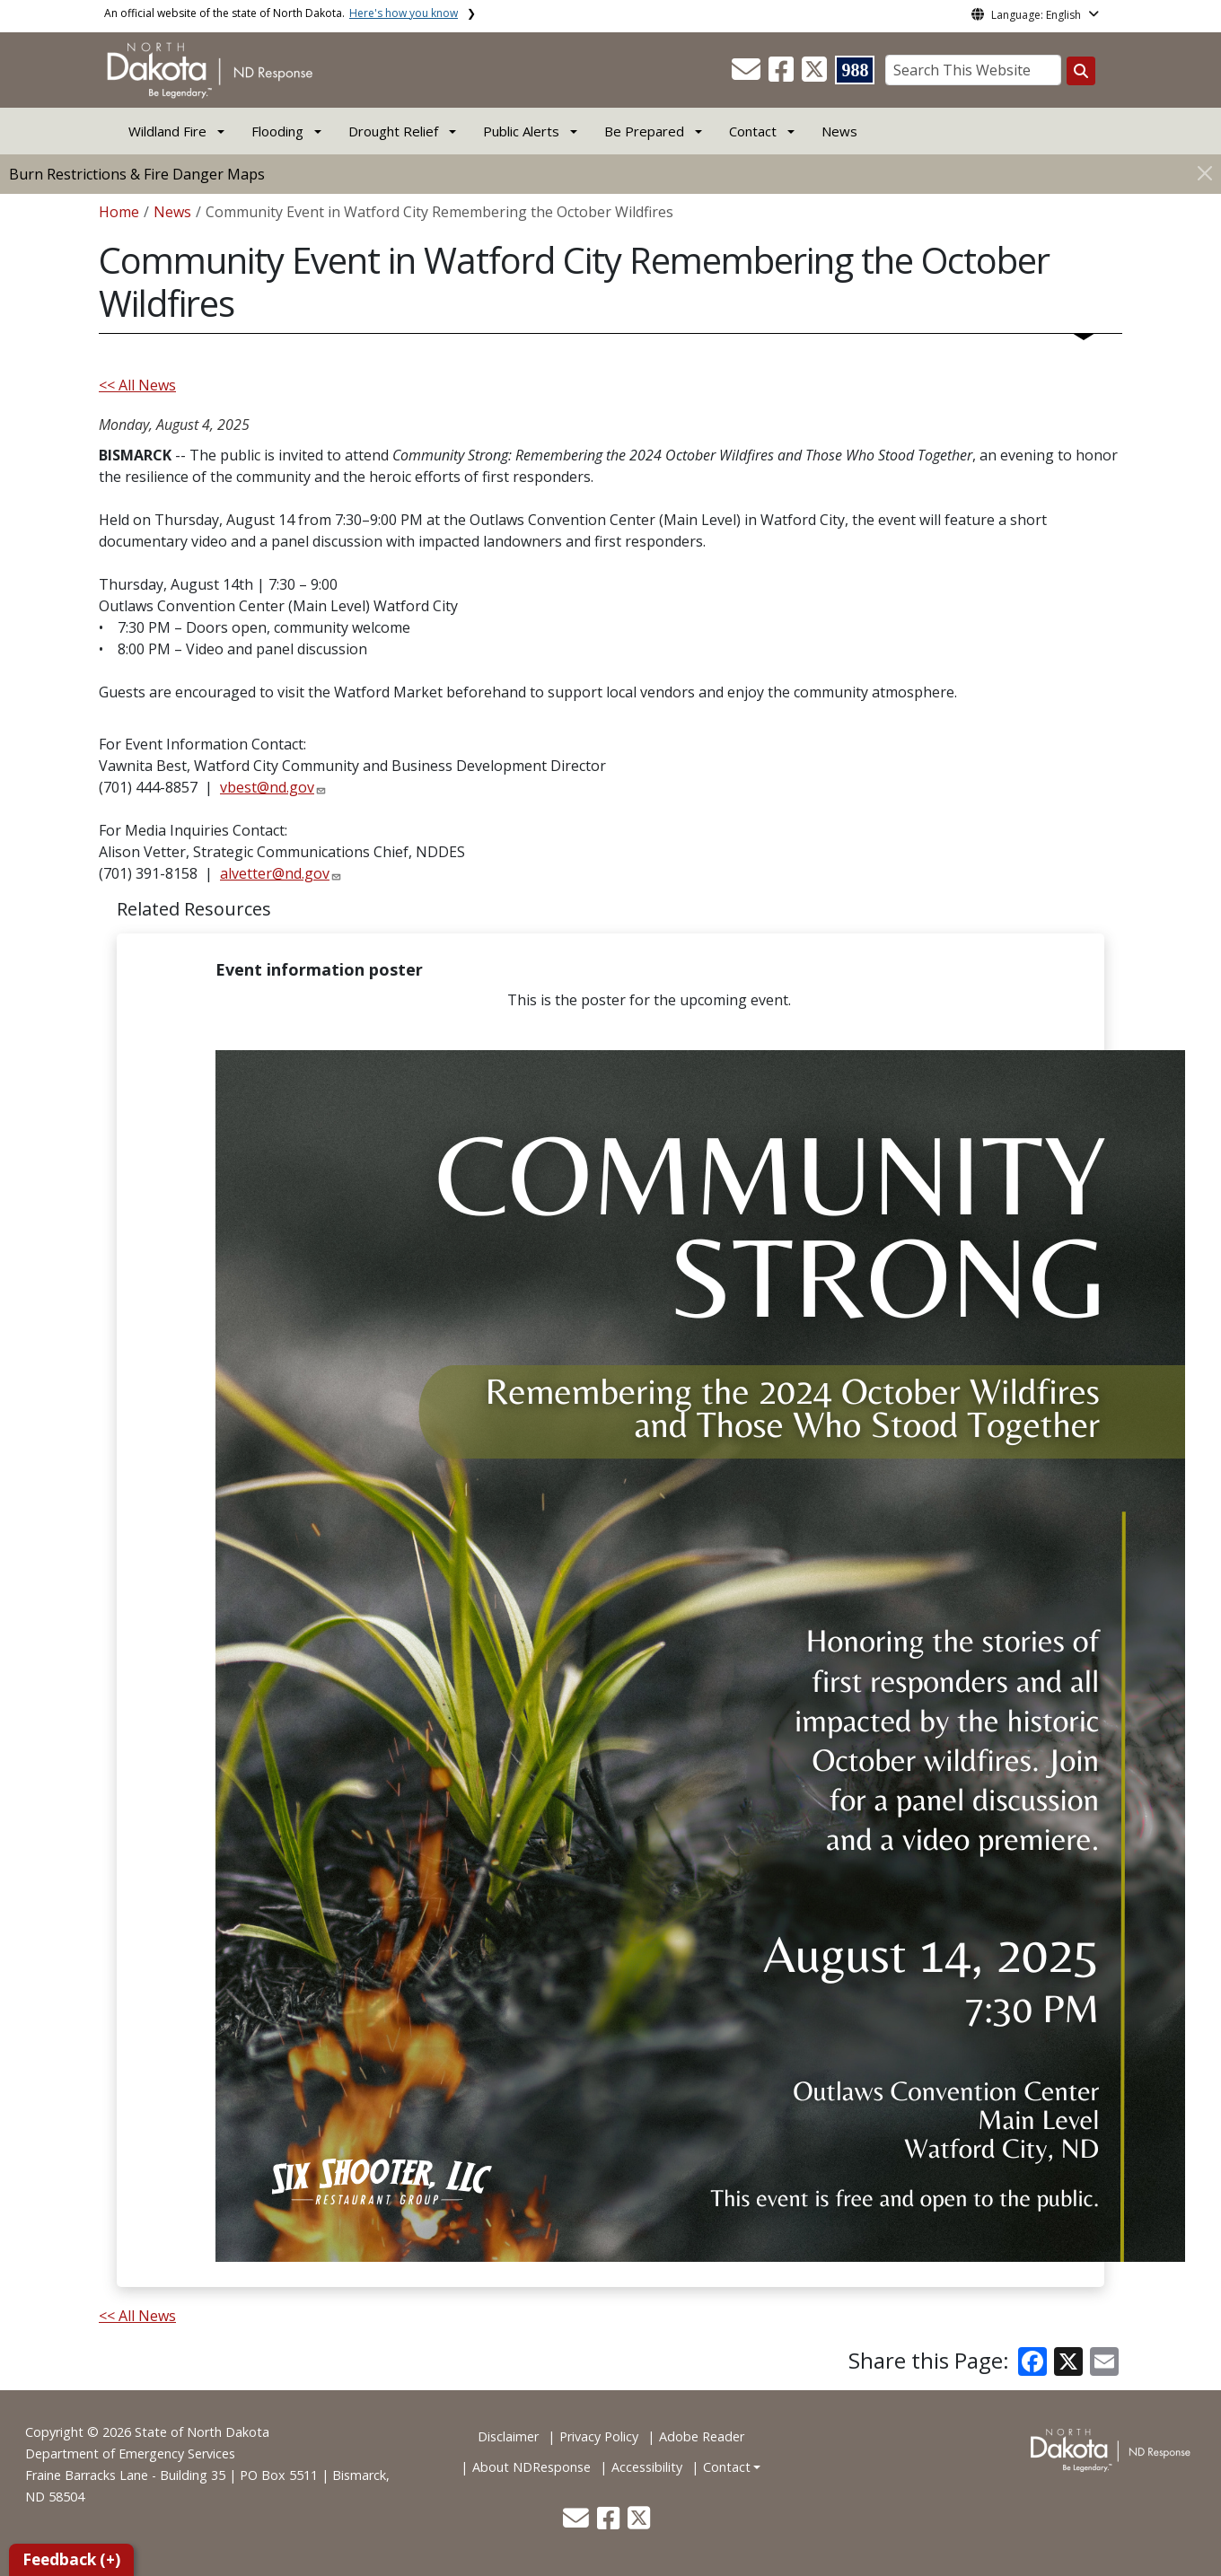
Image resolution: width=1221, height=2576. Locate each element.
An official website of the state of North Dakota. (281, 13)
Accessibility (646, 2466)
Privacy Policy (598, 2436)
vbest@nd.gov (267, 787)
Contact (727, 2466)
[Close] (1205, 172)
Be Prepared (644, 131)
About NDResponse (531, 2466)
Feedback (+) (71, 2559)
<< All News (137, 385)
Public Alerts (521, 131)
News (839, 131)
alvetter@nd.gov (274, 873)
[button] (748, 74)
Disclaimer (508, 2436)
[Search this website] (1081, 71)
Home (119, 212)
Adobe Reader (701, 2436)
